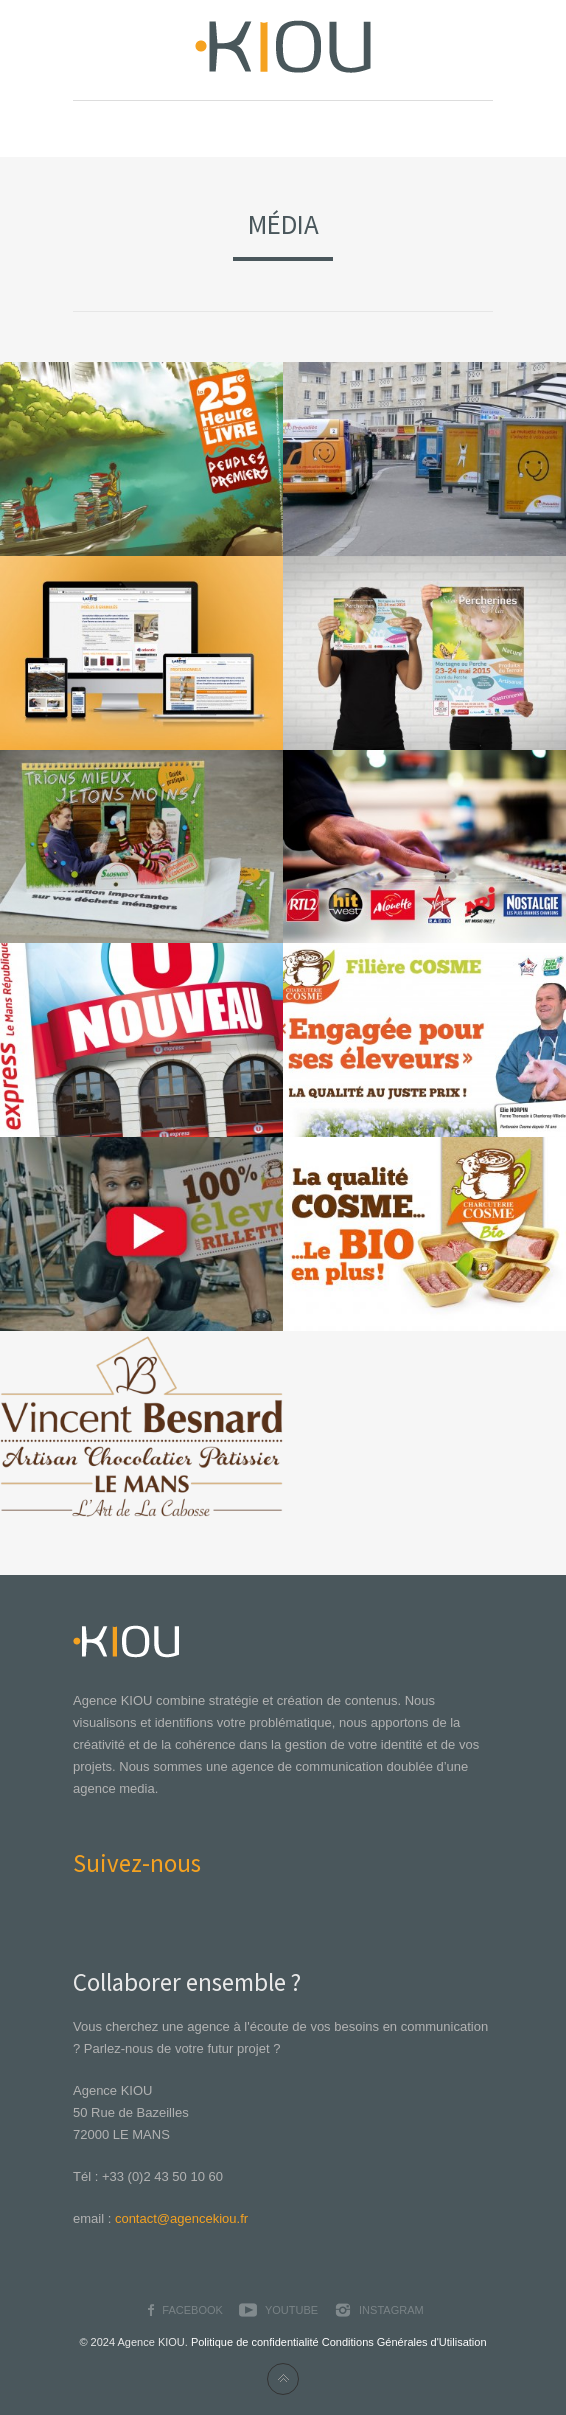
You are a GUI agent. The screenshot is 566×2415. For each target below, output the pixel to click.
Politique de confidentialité (255, 2342)
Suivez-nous (137, 1863)
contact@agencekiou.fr (181, 2218)
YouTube (291, 2310)
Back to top (283, 2379)
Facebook (192, 2310)
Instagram (391, 2310)
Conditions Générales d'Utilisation (404, 2342)
